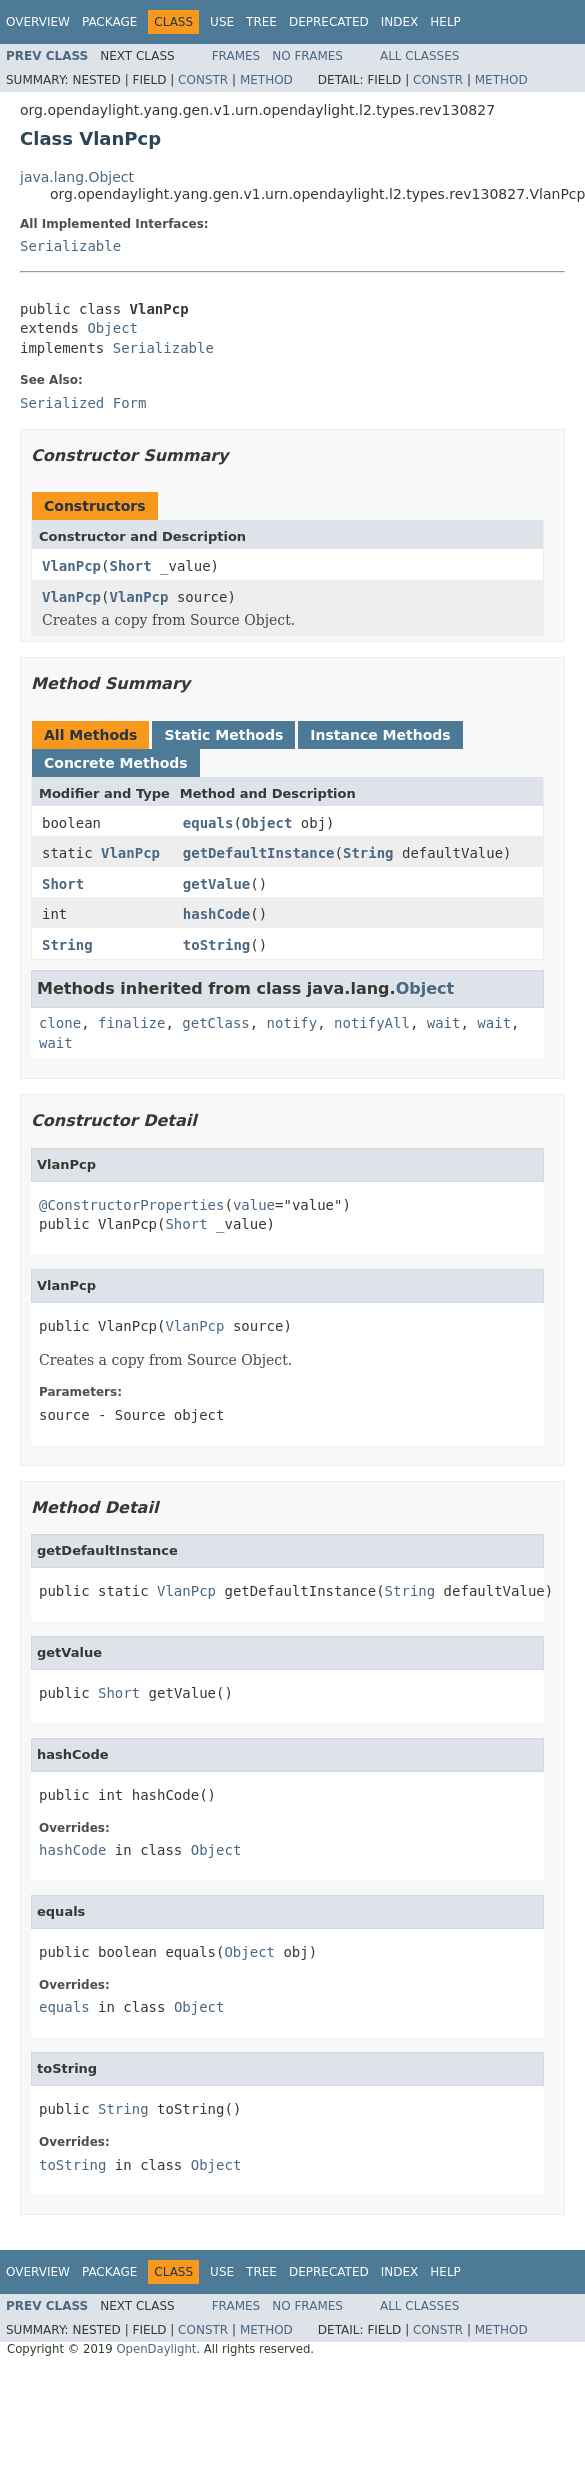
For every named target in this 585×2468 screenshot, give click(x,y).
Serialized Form (83, 403)
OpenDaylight (156, 2349)
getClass (215, 1023)
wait (444, 1023)
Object (112, 328)
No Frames (307, 56)
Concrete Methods (116, 763)
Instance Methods (380, 735)
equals (208, 823)
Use (222, 22)
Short (130, 566)
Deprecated (329, 22)
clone (60, 1023)
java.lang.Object (77, 177)
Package (109, 22)
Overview (38, 22)
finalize (131, 1023)
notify (292, 1023)
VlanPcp (71, 566)
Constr (203, 80)
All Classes (419, 56)
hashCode (216, 914)
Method (266, 80)
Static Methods (223, 735)
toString (216, 945)
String (368, 853)
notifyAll (372, 1023)
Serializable (70, 246)
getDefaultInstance (259, 853)
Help (445, 22)
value (254, 1205)
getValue (216, 884)
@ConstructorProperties (131, 1205)
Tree (261, 22)
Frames (236, 56)
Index (400, 22)
